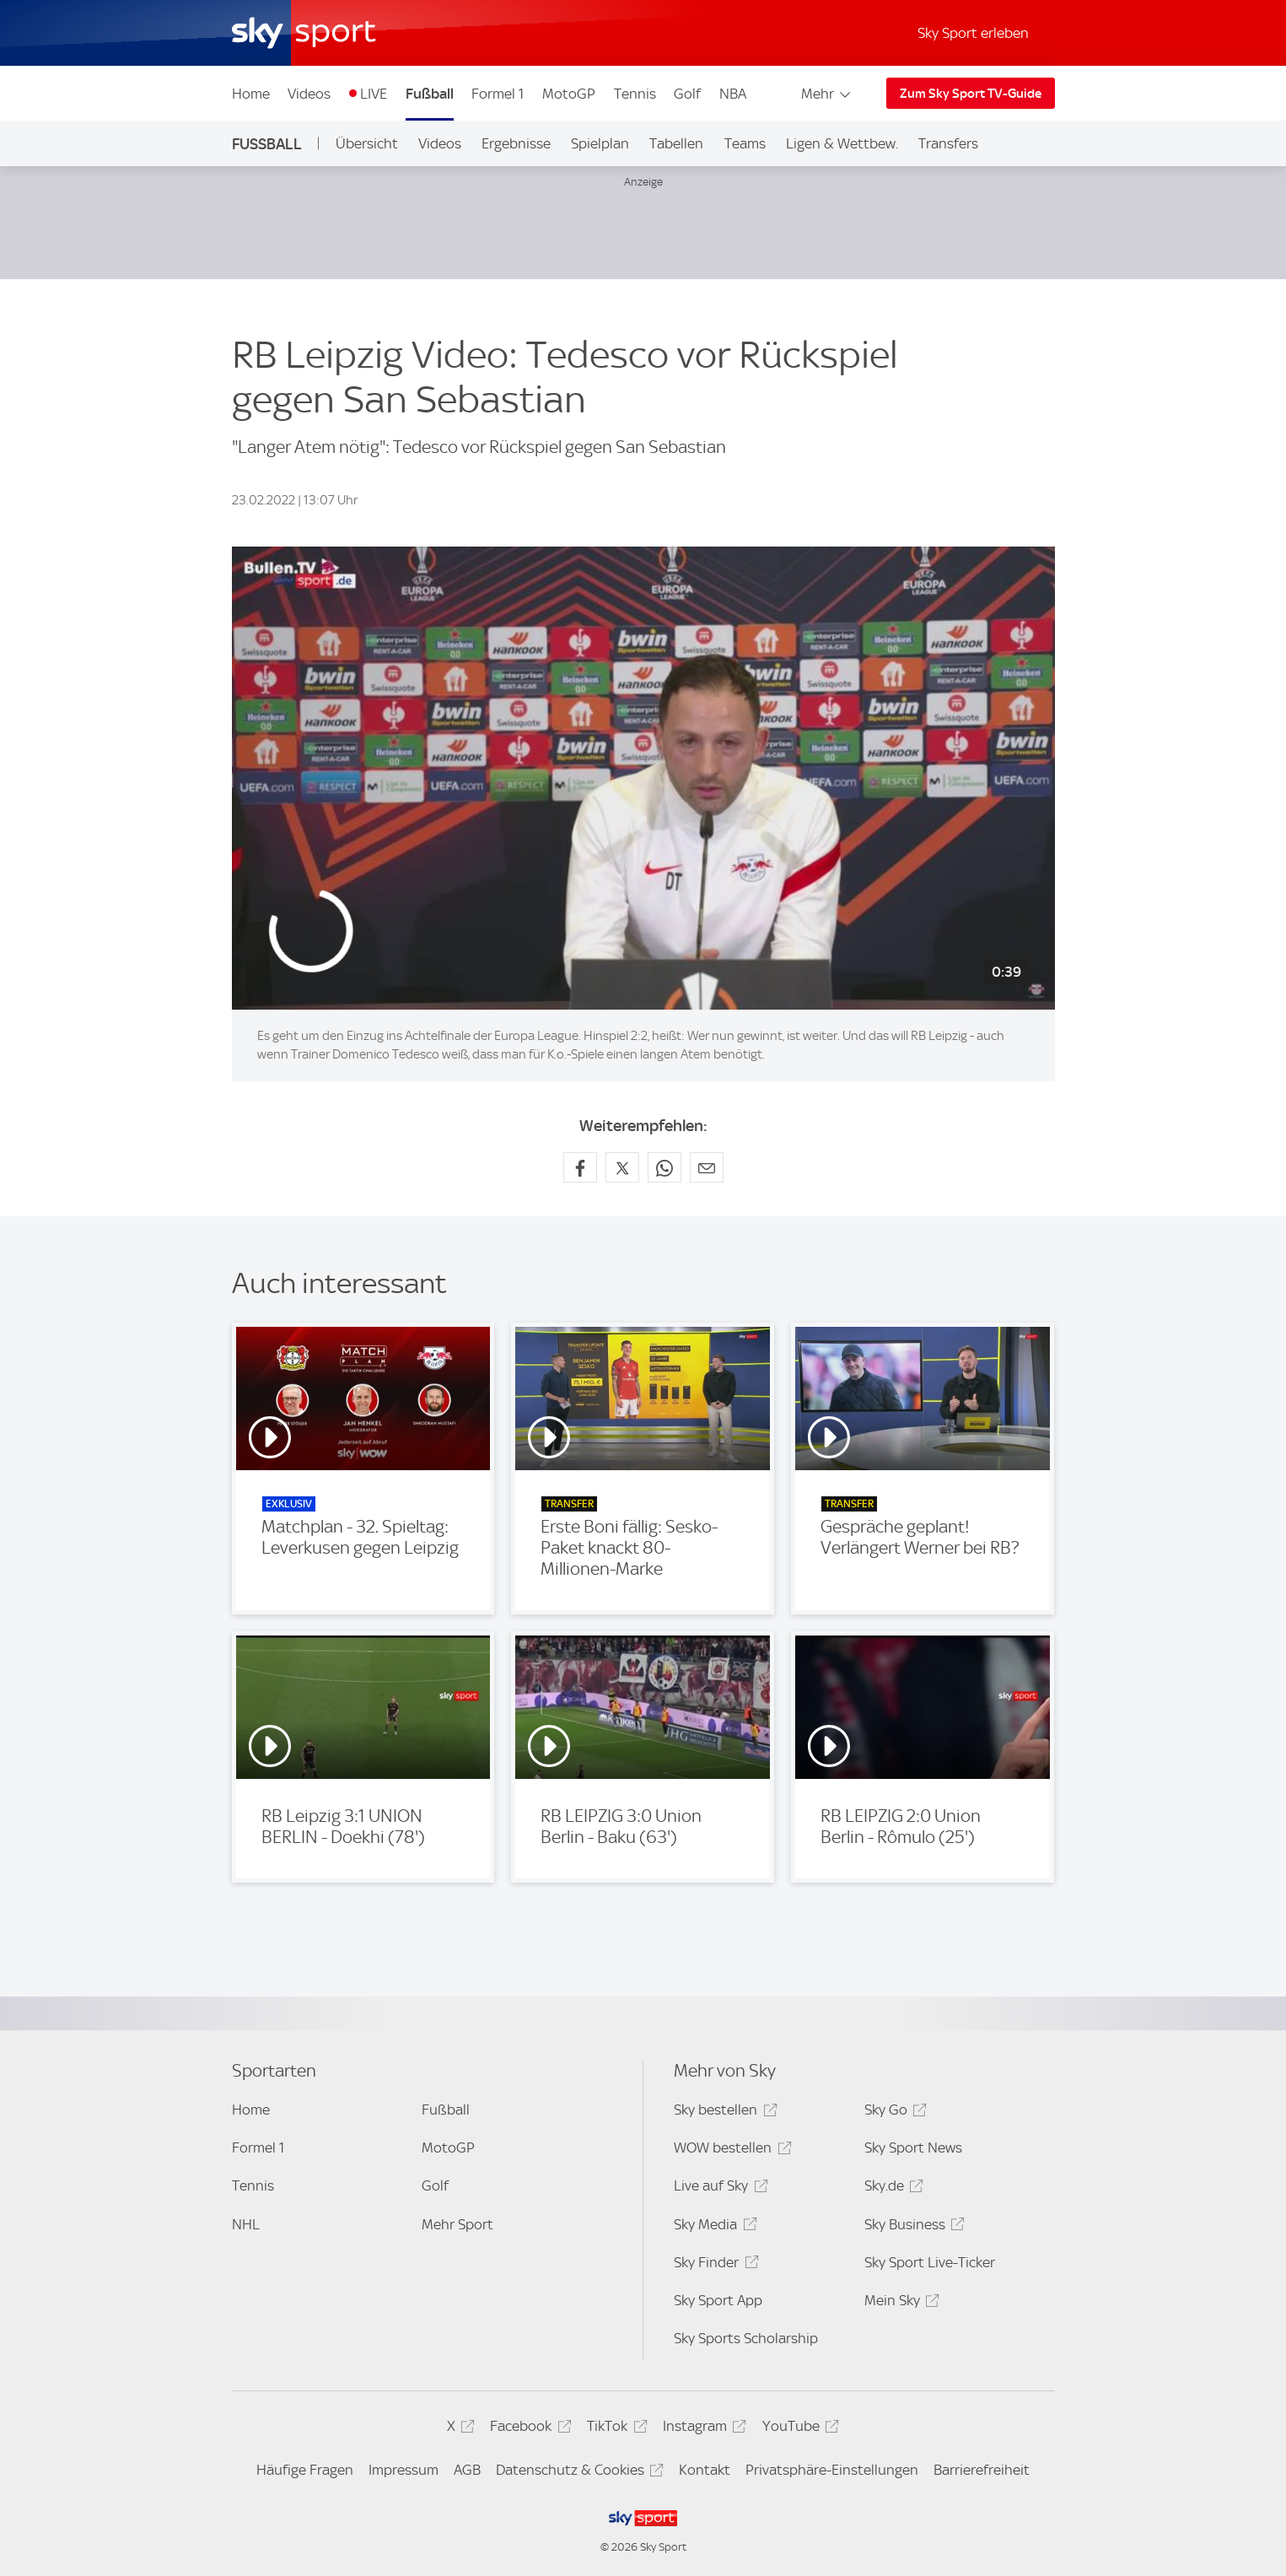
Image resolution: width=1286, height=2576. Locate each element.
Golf (687, 93)
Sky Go (893, 2112)
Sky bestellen (723, 2112)
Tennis (635, 93)
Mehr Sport (457, 2224)
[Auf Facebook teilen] (580, 1167)
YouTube (798, 2428)
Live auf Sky (718, 2188)
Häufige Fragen (304, 2469)
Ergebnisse (516, 143)
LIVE (373, 93)
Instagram (702, 2428)
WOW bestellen (730, 2150)
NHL (246, 2224)
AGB (467, 2469)
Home (251, 93)
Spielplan (600, 143)
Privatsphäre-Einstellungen (831, 2469)
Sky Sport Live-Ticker (929, 2262)
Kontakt (704, 2469)
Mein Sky (899, 2303)
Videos (309, 93)
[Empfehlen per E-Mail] (707, 1167)
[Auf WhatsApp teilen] (664, 1167)
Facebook (528, 2428)
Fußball (430, 93)
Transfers (948, 143)
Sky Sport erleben (973, 32)
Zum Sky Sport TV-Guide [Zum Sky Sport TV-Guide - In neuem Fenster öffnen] (970, 93)
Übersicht (367, 143)
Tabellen (676, 143)
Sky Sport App (718, 2300)
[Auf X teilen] (622, 1167)
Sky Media (712, 2227)
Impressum (404, 2469)
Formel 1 (497, 93)
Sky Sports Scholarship (746, 2338)
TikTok (614, 2428)
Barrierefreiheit (982, 2469)
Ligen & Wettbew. (842, 143)
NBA (732, 93)
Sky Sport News (913, 2147)
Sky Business (912, 2227)
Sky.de (891, 2188)
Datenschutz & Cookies (577, 2472)
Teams (745, 143)
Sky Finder (713, 2265)
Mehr (827, 93)
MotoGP (568, 93)
